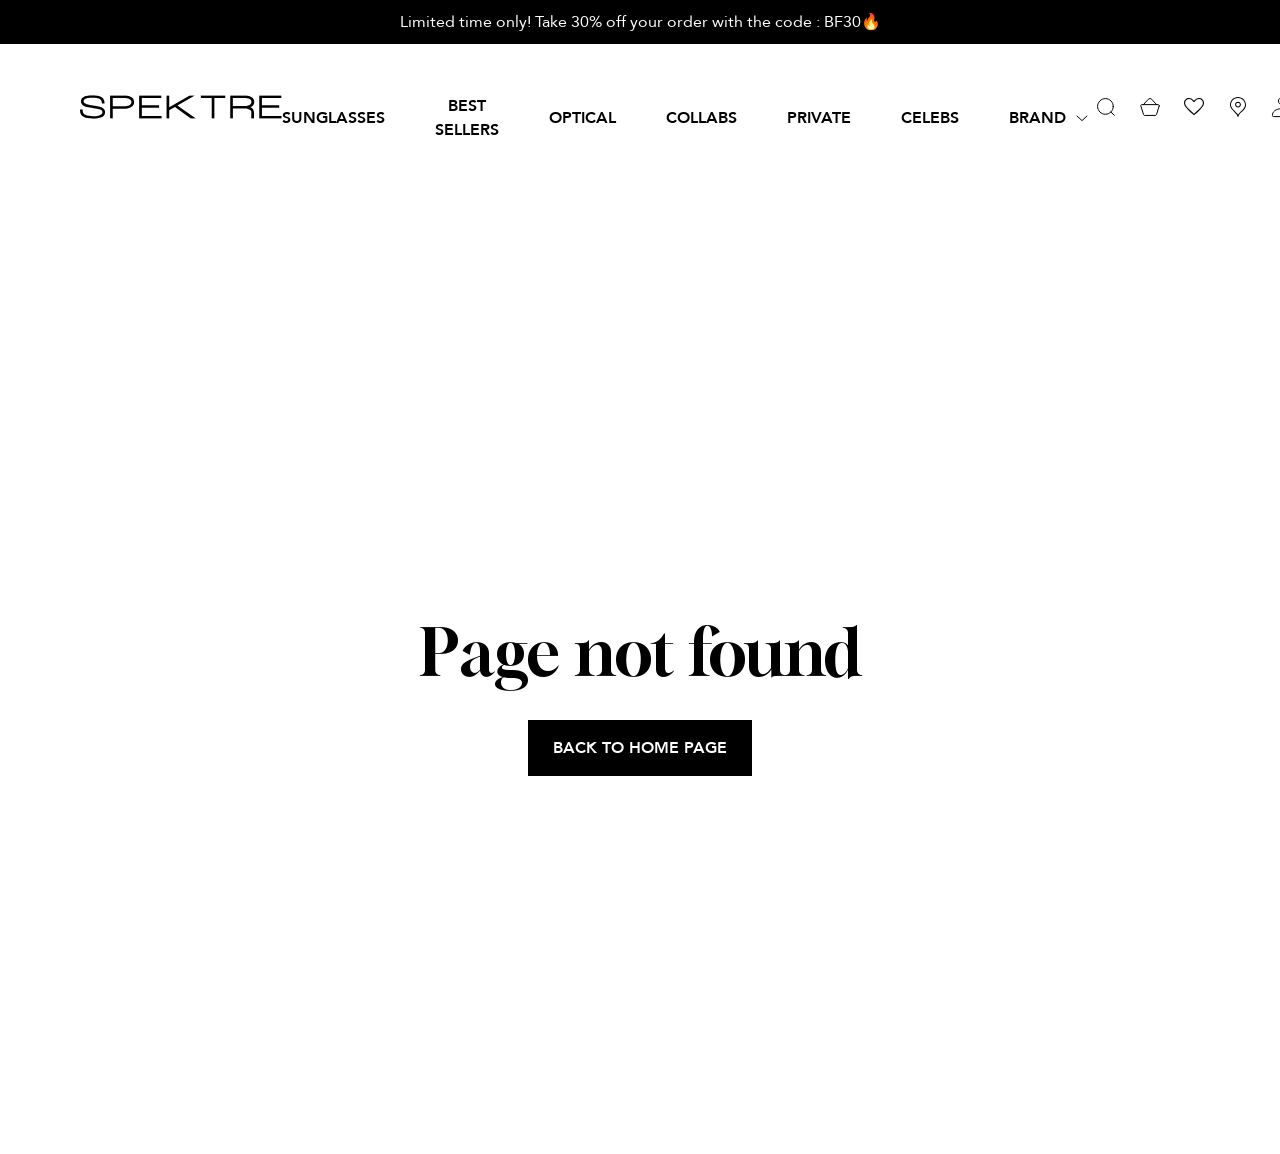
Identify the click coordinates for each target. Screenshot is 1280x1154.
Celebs (930, 118)
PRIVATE (819, 118)
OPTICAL (582, 118)
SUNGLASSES (333, 118)
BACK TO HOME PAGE (640, 748)
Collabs (701, 118)
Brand (1037, 118)
